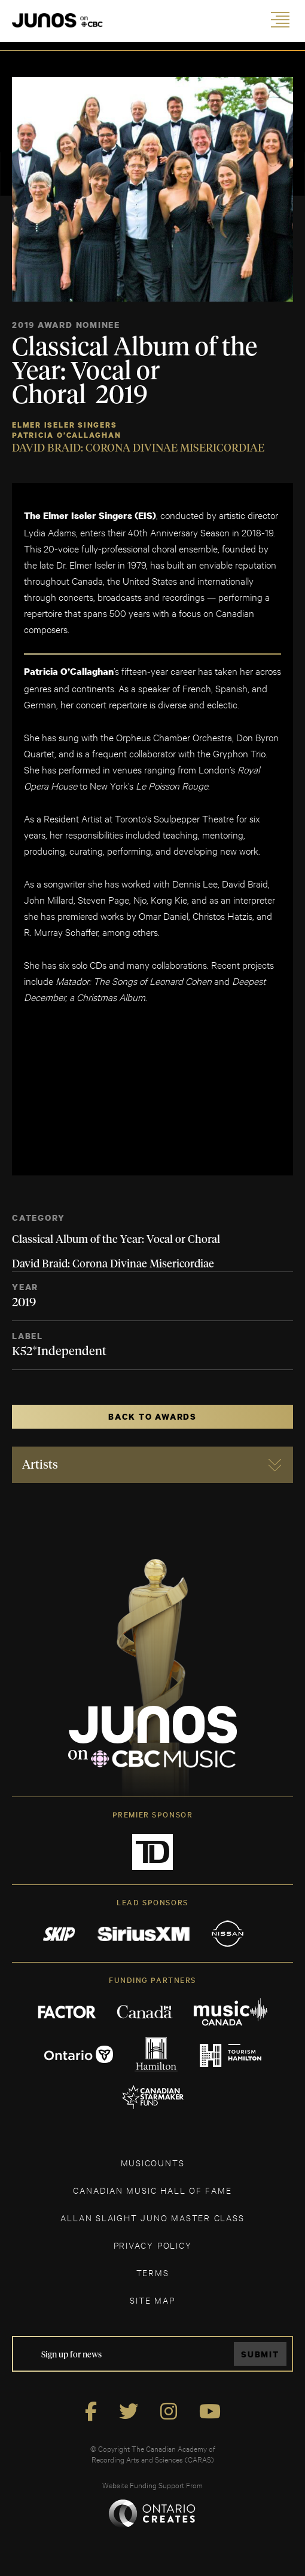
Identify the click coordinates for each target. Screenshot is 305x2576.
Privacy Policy (153, 2244)
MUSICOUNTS (153, 2162)
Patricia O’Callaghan (66, 435)
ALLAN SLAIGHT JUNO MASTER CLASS (152, 2217)
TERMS (152, 2272)
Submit (260, 2354)
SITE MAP (152, 2299)
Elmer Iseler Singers (64, 425)
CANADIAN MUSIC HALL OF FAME (152, 2190)
